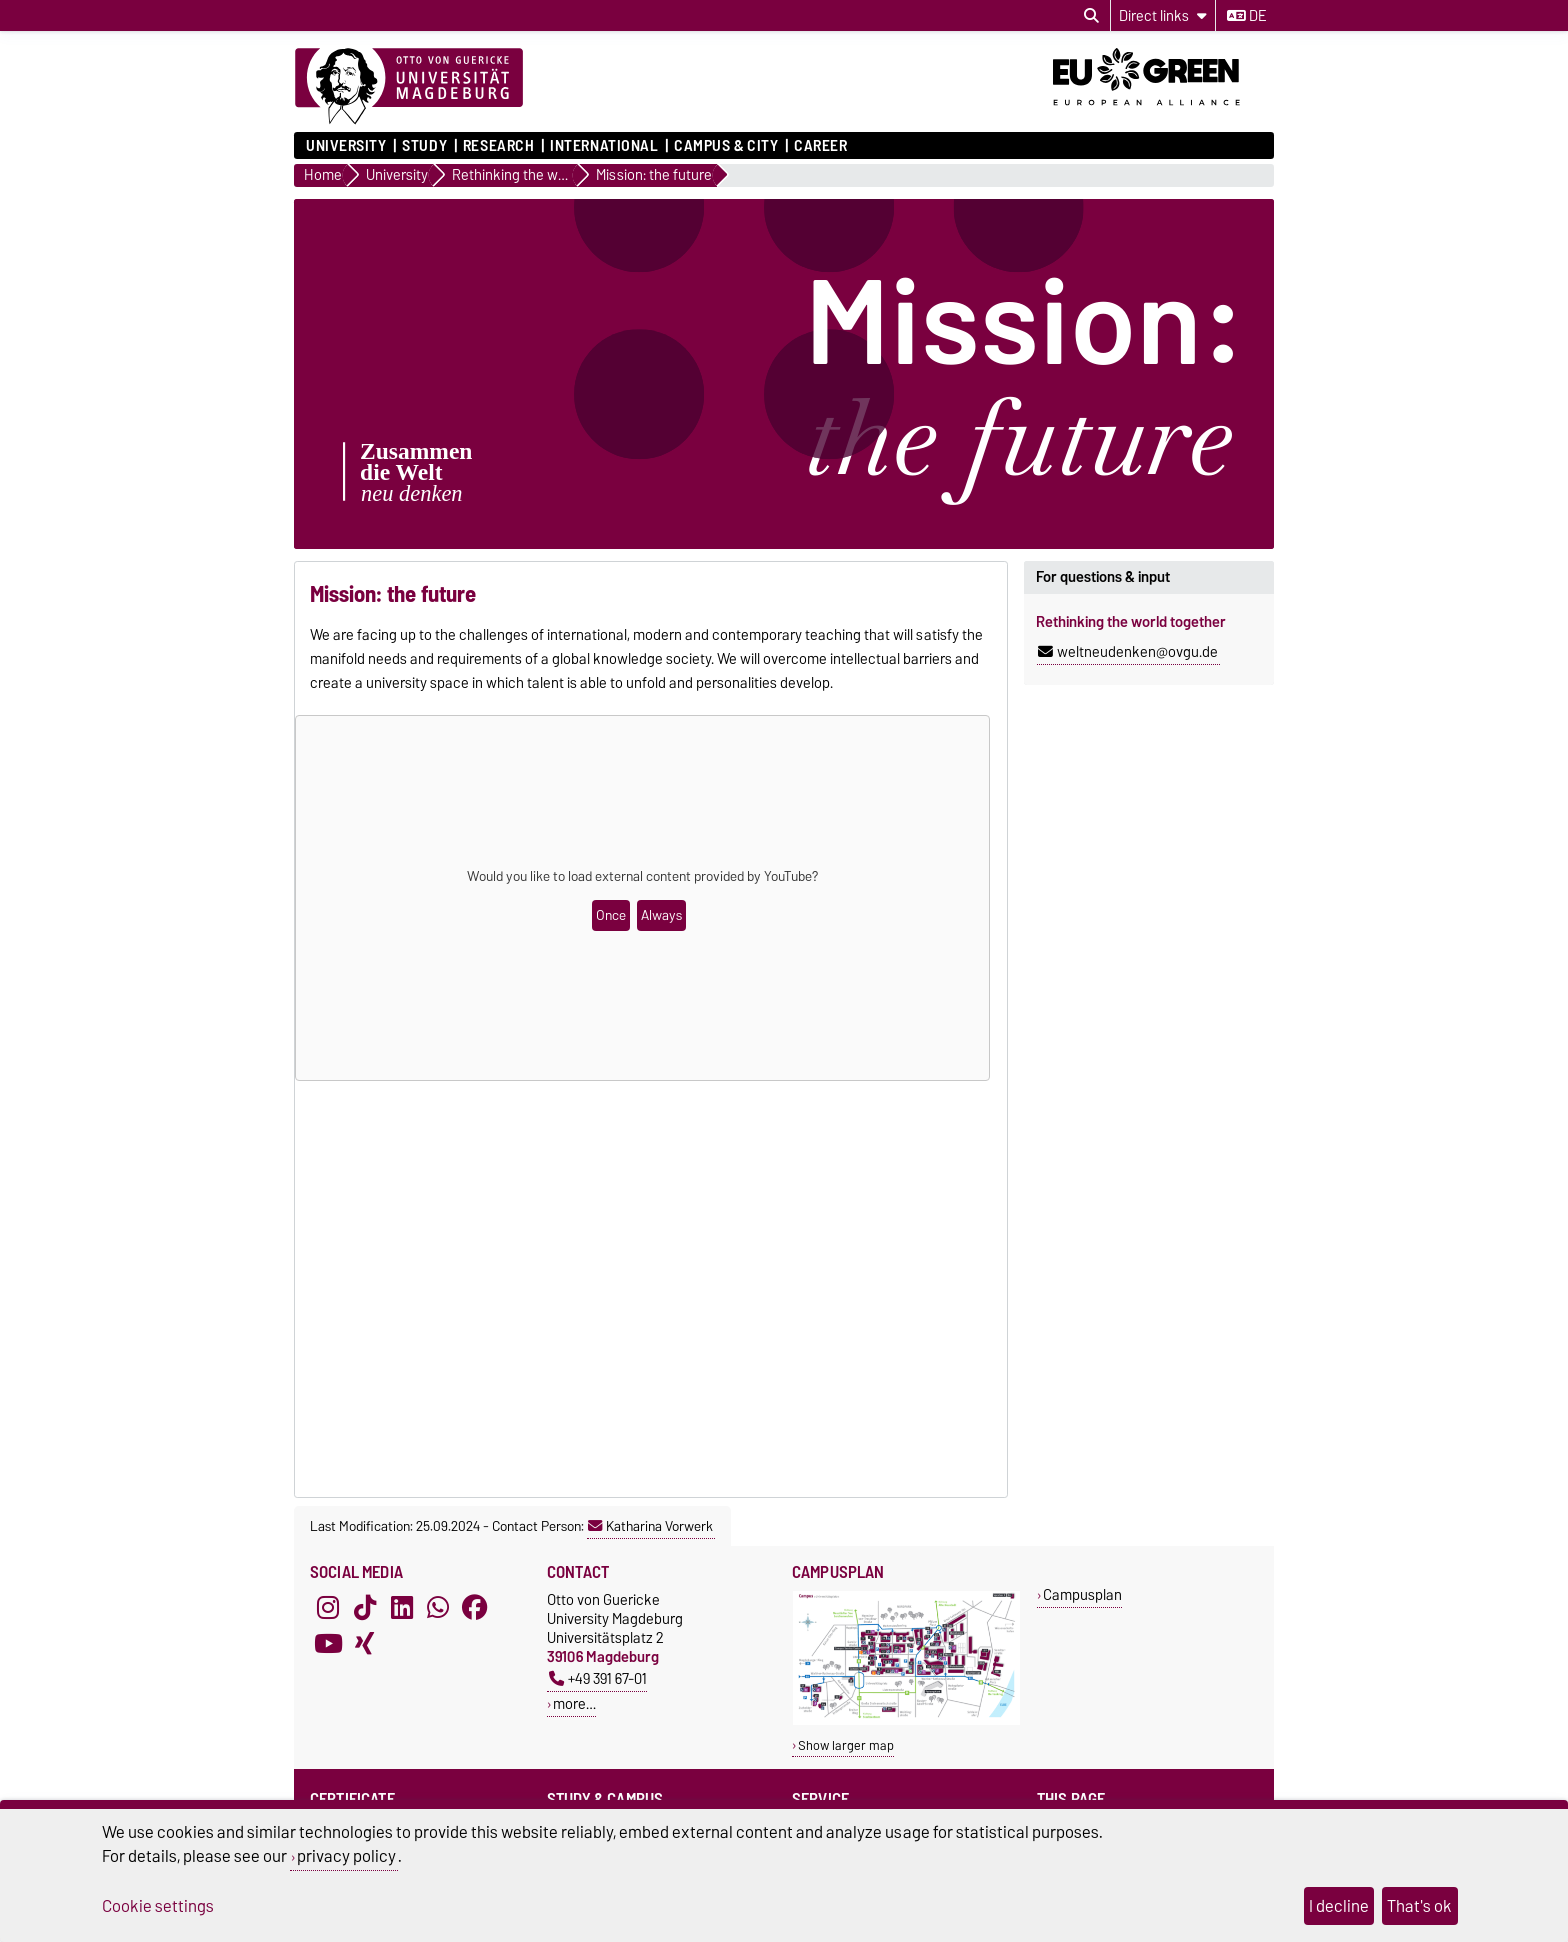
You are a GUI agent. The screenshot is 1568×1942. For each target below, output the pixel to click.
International (604, 146)
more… (574, 1703)
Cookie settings (158, 1906)
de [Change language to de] (1246, 16)
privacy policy (346, 1856)
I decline (1339, 1906)
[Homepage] (409, 87)
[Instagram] (328, 1608)
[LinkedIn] (402, 1608)
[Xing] (365, 1644)
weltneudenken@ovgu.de (1128, 652)
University (346, 146)
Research (498, 146)
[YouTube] (328, 1644)
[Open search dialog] (1091, 16)
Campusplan (1082, 1594)
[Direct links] (1163, 15)
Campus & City (726, 146)
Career (820, 146)
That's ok (1419, 1906)
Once (611, 915)
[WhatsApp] (438, 1608)
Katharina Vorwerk (650, 1526)
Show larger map (846, 1745)
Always (661, 915)
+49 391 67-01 (598, 1678)
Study (424, 146)
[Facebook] (475, 1608)
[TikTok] (365, 1608)
